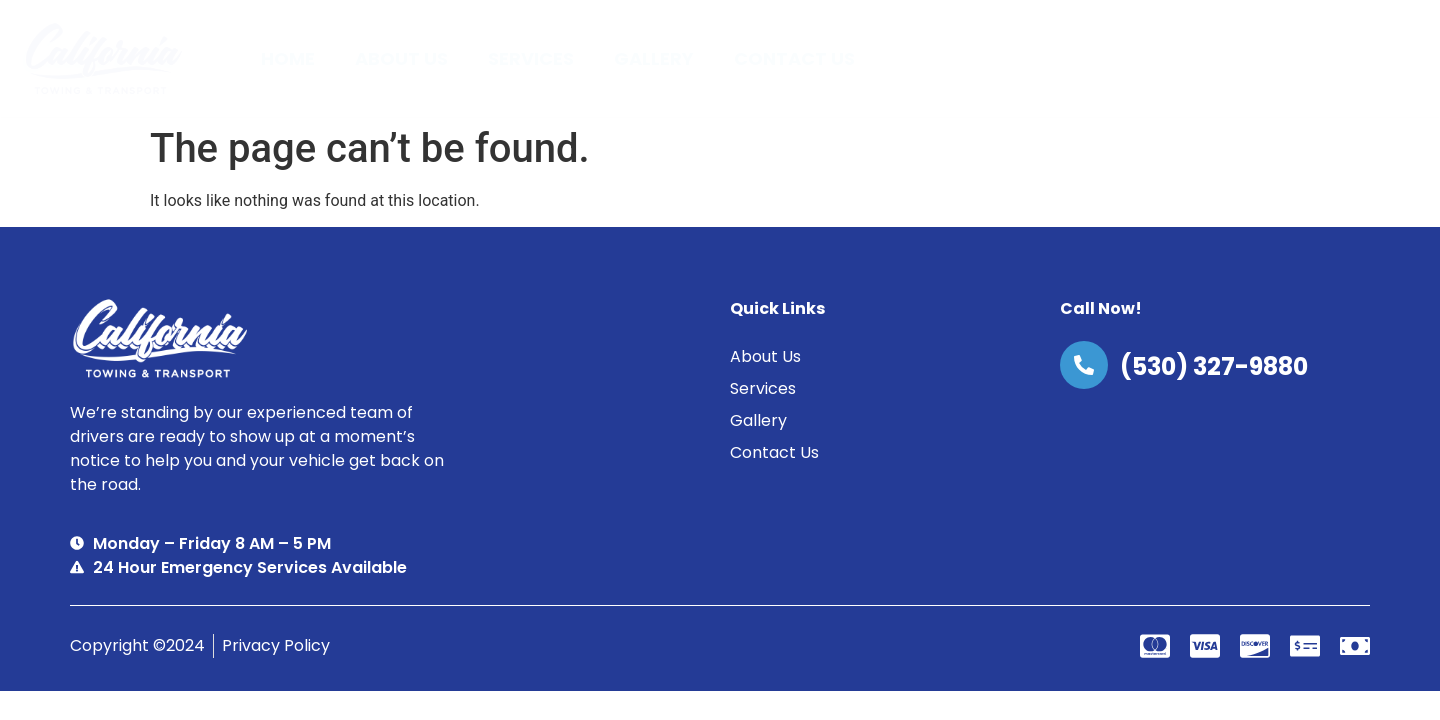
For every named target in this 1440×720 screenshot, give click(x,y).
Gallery (654, 58)
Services (531, 58)
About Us (401, 58)
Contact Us (794, 58)
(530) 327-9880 (1214, 366)
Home (288, 58)
